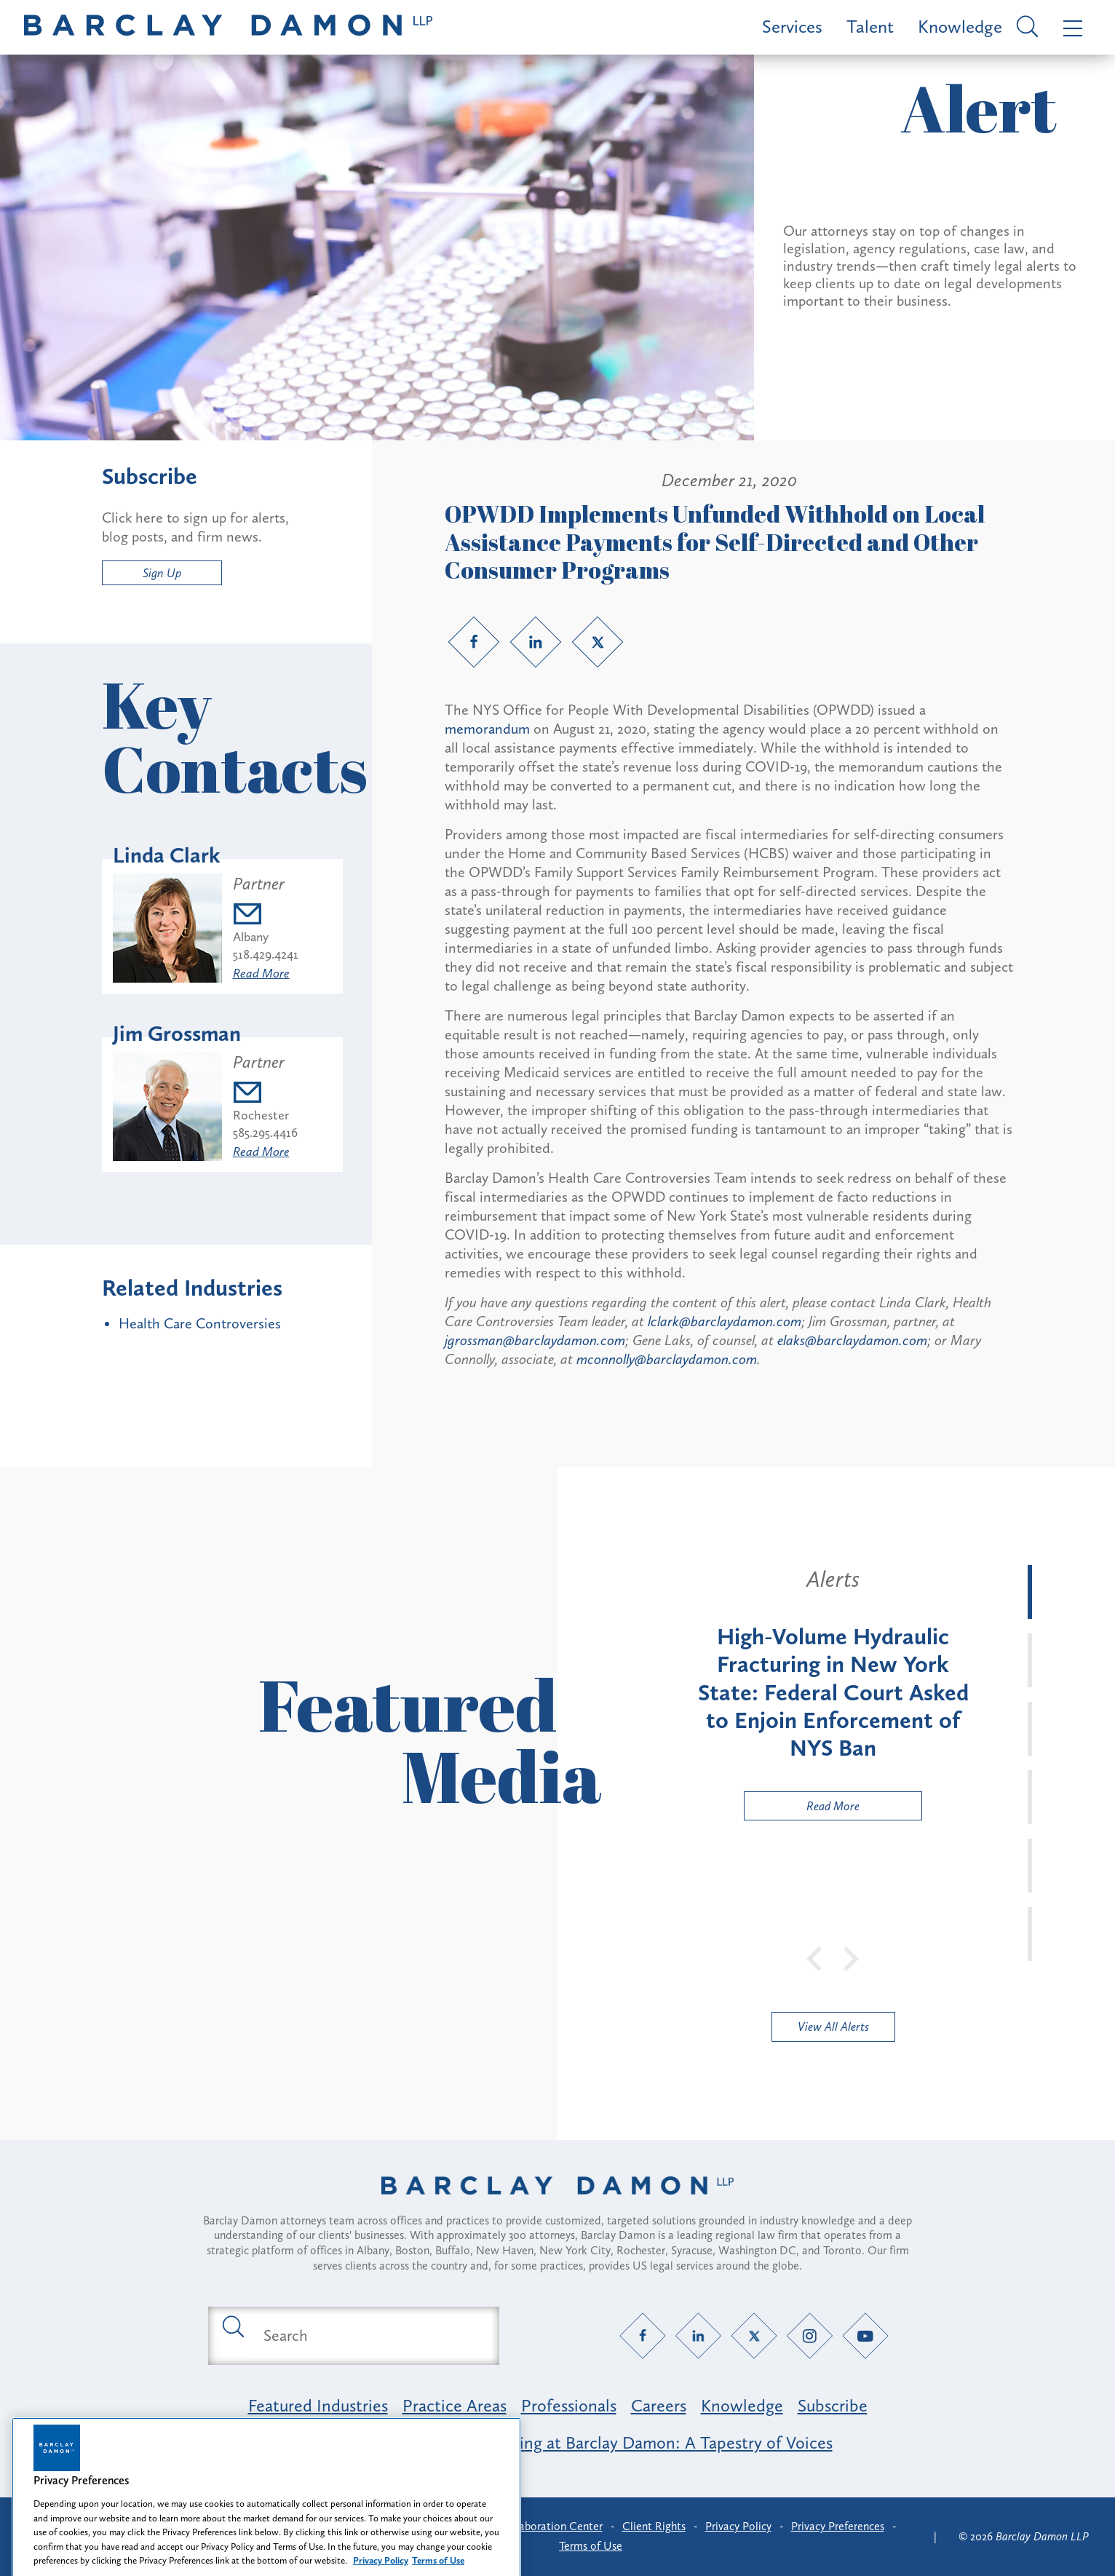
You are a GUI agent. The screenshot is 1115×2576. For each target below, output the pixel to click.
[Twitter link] (597, 642)
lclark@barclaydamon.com (724, 1321)
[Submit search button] (232, 2325)
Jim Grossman (177, 1034)
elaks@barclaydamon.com (852, 1340)
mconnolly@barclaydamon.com (666, 1359)
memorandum (487, 728)
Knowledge (960, 26)
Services (792, 26)
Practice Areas (454, 2405)
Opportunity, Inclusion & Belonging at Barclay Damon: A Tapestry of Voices (558, 2442)
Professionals (568, 2405)
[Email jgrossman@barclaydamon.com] (265, 1094)
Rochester (261, 1115)
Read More (261, 973)
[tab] (1030, 1592)
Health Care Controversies (200, 1323)
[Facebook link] (474, 642)
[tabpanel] (833, 1692)
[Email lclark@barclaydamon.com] (265, 916)
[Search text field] (370, 2336)
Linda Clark (167, 855)
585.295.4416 (265, 1133)
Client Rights (654, 2526)
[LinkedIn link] (535, 642)
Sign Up (162, 573)
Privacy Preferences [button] (837, 2526)
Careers (658, 2405)
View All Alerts (833, 2026)
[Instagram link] (809, 2335)
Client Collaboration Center (534, 2526)
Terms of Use (590, 2546)
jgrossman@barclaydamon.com (535, 1340)
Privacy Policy (738, 2526)
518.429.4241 (265, 954)
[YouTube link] (865, 2335)
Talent (870, 26)
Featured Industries (318, 2405)
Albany (251, 937)
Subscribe (833, 2405)
